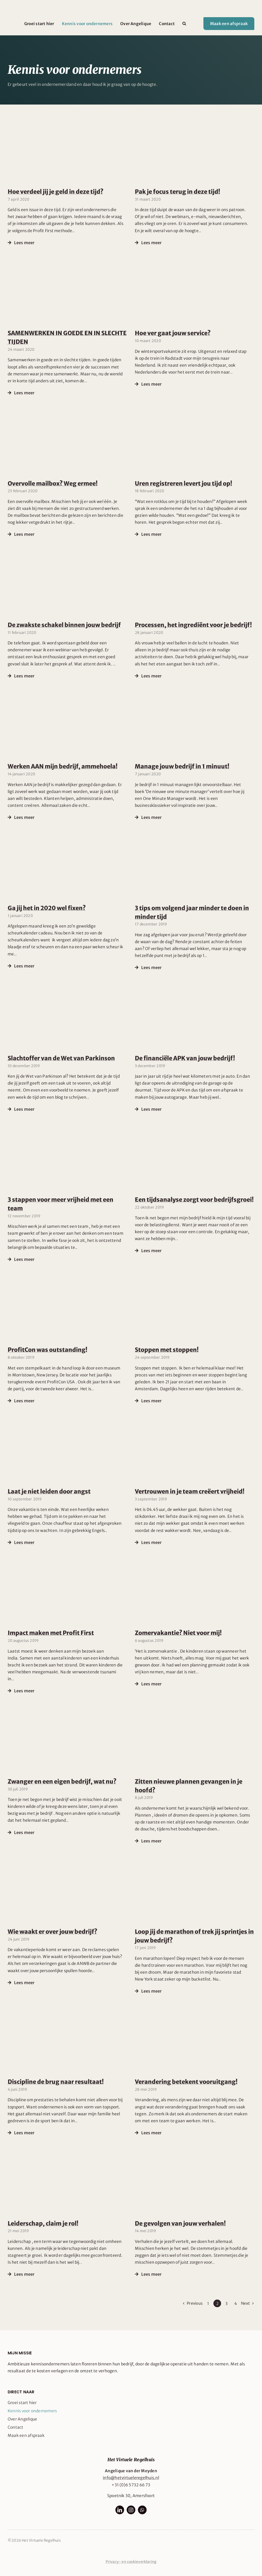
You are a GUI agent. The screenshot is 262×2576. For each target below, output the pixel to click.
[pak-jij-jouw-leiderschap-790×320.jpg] (67, 2153)
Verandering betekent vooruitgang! (186, 2081)
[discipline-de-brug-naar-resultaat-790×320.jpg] (67, 2012)
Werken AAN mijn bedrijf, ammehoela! (62, 766)
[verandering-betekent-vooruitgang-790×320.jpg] (194, 2012)
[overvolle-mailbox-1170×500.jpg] (67, 413)
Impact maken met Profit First (51, 1632)
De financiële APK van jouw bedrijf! (185, 1058)
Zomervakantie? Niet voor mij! (178, 1632)
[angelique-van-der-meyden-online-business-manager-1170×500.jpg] (67, 263)
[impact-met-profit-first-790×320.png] (67, 1563)
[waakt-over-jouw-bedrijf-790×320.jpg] (67, 1861)
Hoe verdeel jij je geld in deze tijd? (55, 191)
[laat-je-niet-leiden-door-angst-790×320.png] (67, 1421)
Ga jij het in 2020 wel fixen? (47, 908)
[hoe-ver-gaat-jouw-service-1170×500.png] (194, 263)
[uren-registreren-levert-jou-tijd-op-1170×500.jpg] (194, 413)
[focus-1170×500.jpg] (194, 121)
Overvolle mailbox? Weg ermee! (52, 483)
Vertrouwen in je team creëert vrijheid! (189, 1491)
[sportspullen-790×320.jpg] (194, 1280)
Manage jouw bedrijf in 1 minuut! (182, 766)
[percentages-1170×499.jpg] (67, 121)
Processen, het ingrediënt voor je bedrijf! (193, 624)
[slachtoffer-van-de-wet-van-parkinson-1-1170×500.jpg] (67, 988)
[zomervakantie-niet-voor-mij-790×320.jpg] (194, 1563)
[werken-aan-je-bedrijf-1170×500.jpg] (67, 696)
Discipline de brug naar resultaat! (56, 2081)
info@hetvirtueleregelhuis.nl (131, 2477)
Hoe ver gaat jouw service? (173, 333)
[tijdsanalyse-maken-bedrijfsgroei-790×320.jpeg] (194, 1130)
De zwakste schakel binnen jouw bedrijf (64, 624)
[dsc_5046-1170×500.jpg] (194, 838)
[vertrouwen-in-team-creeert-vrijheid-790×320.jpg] (194, 1421)
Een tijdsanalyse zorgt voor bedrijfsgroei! (194, 1199)
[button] (184, 24)
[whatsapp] (142, 2510)
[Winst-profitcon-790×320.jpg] (67, 1280)
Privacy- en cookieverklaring (131, 2561)
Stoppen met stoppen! (167, 1349)
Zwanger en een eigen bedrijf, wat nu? (62, 1781)
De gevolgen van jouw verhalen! (180, 2223)
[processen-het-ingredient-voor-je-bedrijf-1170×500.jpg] (194, 555)
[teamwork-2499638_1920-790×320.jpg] (67, 1130)
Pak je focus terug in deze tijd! (177, 191)
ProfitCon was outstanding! (47, 1349)
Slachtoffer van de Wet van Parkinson (61, 1058)
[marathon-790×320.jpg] (194, 1861)
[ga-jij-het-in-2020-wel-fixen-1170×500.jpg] (67, 838)
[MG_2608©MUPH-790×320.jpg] (194, 2153)
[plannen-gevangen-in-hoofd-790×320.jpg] (194, 1711)
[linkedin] (119, 2510)
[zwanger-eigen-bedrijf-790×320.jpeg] (67, 1711)
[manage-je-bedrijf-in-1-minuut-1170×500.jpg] (194, 696)
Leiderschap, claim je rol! (43, 2223)
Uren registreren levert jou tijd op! (183, 483)
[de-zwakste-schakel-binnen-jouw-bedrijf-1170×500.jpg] (67, 555)
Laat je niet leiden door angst (49, 1491)
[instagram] (131, 2510)
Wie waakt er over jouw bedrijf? (52, 1931)
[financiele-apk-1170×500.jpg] (194, 988)
